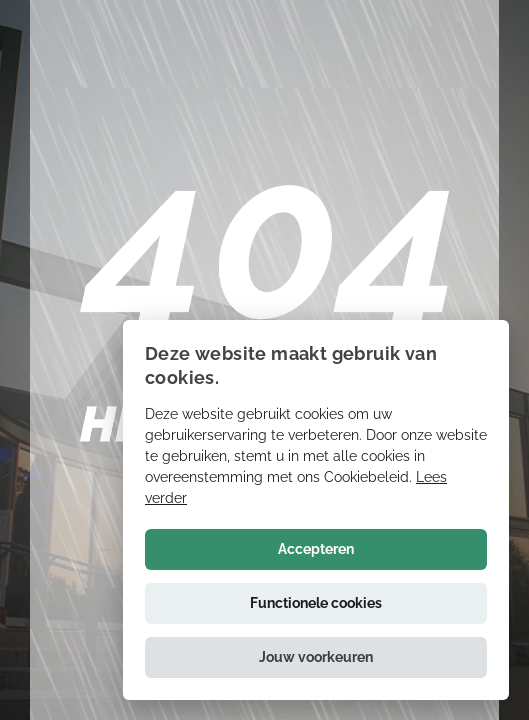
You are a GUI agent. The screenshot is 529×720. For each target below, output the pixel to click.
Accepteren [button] (316, 549)
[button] (316, 657)
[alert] (316, 510)
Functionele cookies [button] (316, 603)
